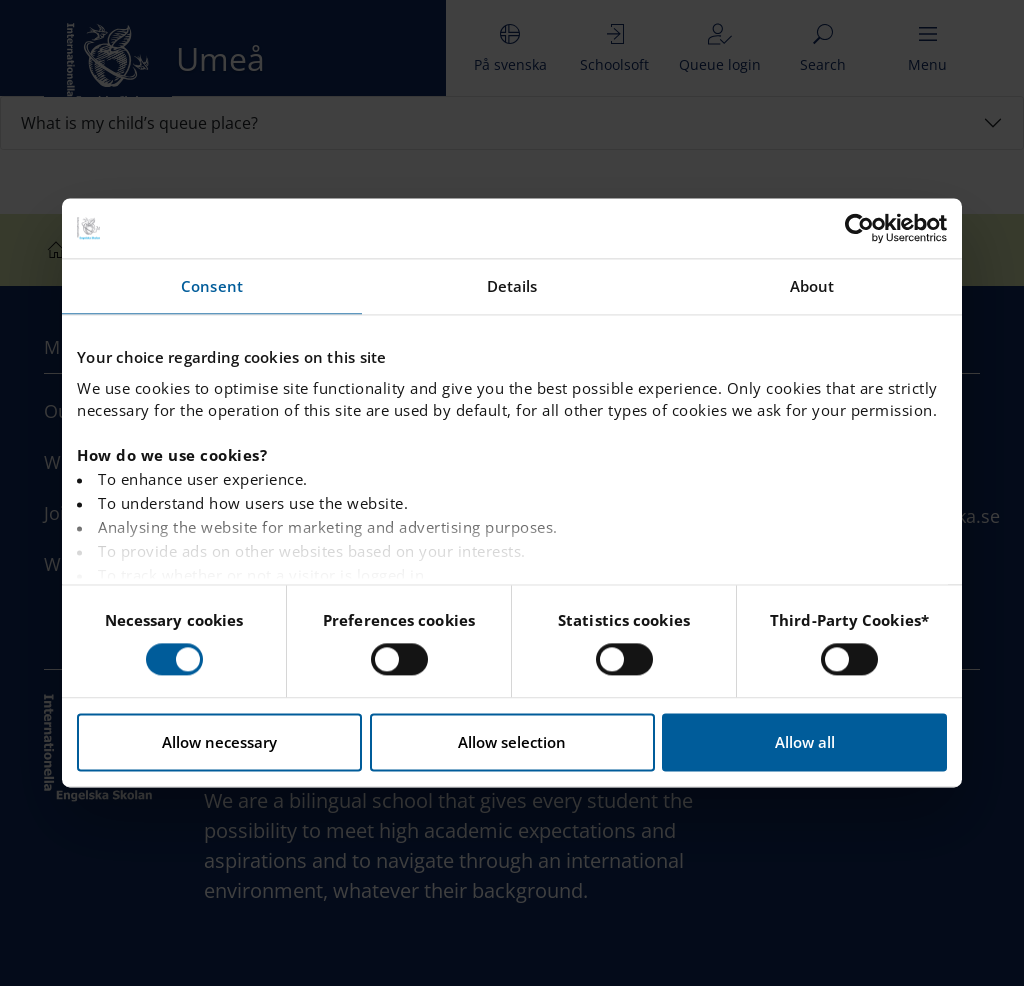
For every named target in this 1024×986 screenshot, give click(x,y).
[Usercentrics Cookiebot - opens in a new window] (859, 228)
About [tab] (812, 286)
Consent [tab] (212, 286)
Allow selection (512, 743)
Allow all (805, 743)
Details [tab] (512, 286)
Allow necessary (219, 743)
